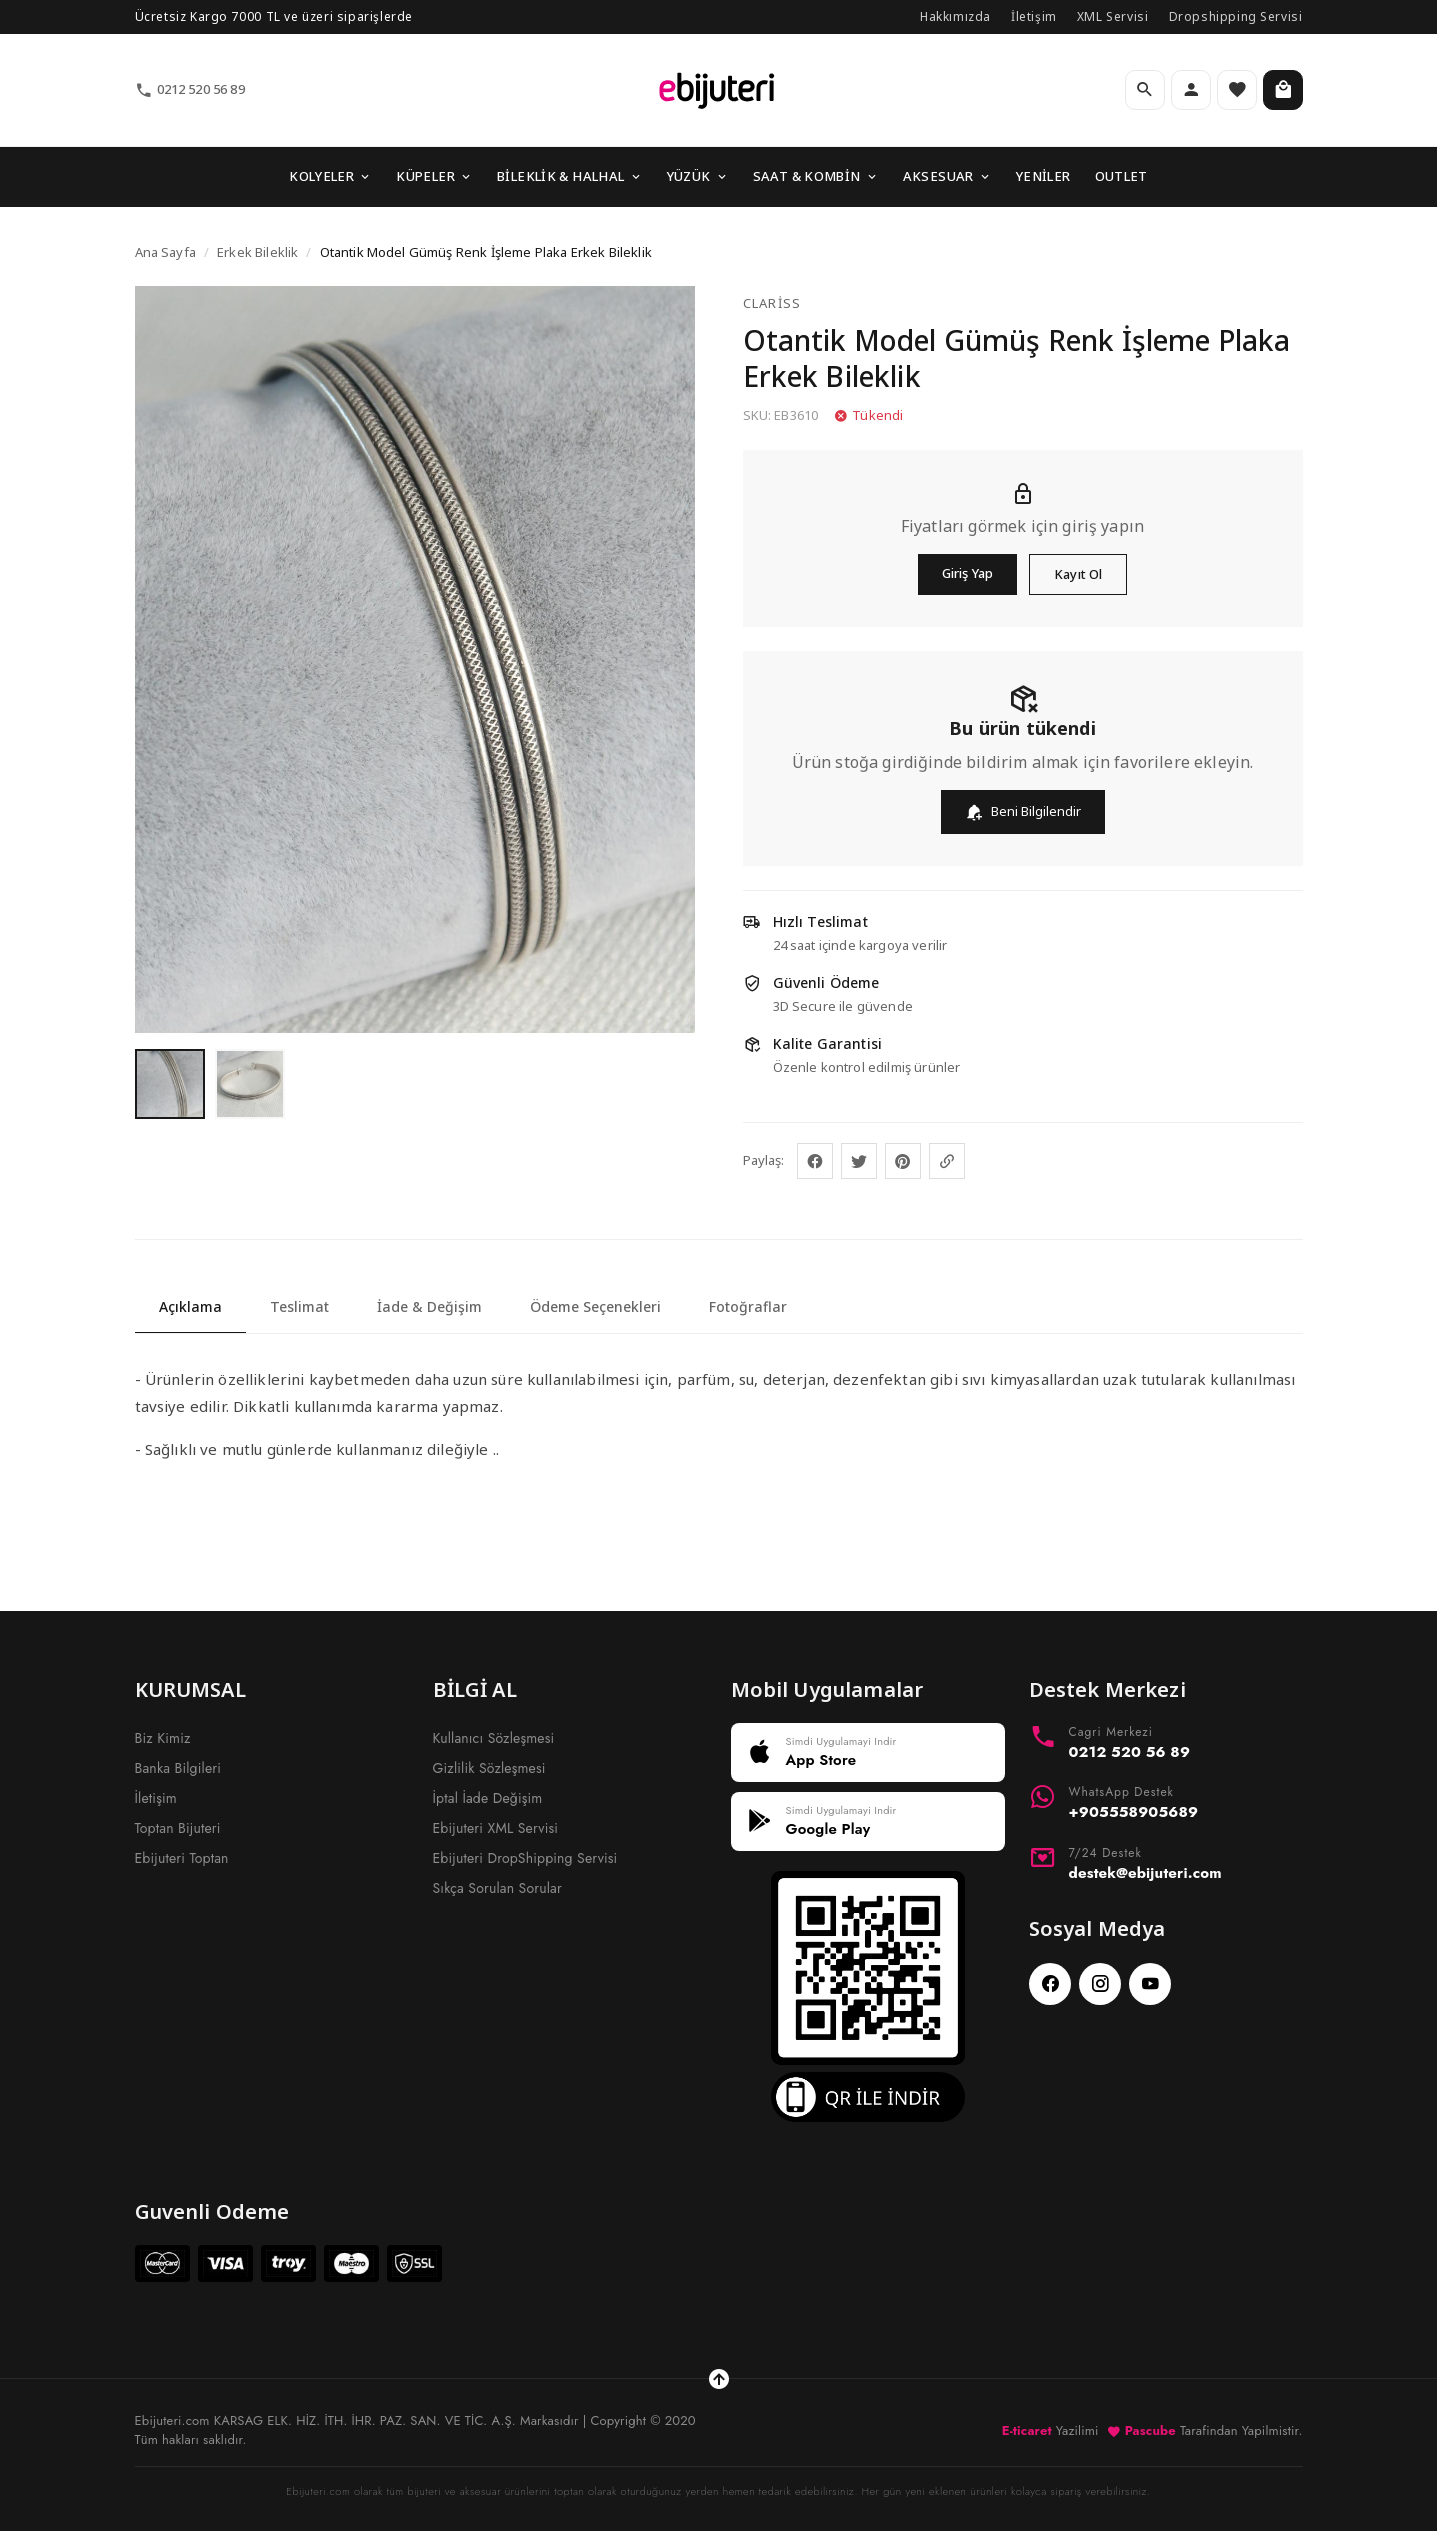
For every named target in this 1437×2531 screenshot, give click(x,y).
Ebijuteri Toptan (182, 1858)
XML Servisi (1113, 16)
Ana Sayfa (165, 252)
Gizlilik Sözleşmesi (489, 1768)
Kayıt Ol (1078, 574)
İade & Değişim (429, 1306)
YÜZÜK (698, 176)
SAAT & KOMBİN (816, 176)
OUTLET (1121, 176)
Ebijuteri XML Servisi (496, 1828)
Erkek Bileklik (257, 252)
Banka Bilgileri (178, 1768)
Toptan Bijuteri (178, 1828)
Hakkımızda (955, 16)
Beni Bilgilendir (1023, 811)
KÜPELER (434, 176)
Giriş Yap (967, 573)
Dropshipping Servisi (1236, 16)
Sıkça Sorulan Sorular (497, 1888)
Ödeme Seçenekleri (595, 1306)
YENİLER (1043, 176)
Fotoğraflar (748, 1306)
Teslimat (299, 1306)
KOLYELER (330, 176)
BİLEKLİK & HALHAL (570, 176)
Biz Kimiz (163, 1738)
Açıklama (190, 1306)
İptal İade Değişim (488, 1798)
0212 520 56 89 (190, 89)
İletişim (1034, 16)
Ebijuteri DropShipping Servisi (525, 1858)
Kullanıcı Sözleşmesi (494, 1738)
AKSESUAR (947, 176)
